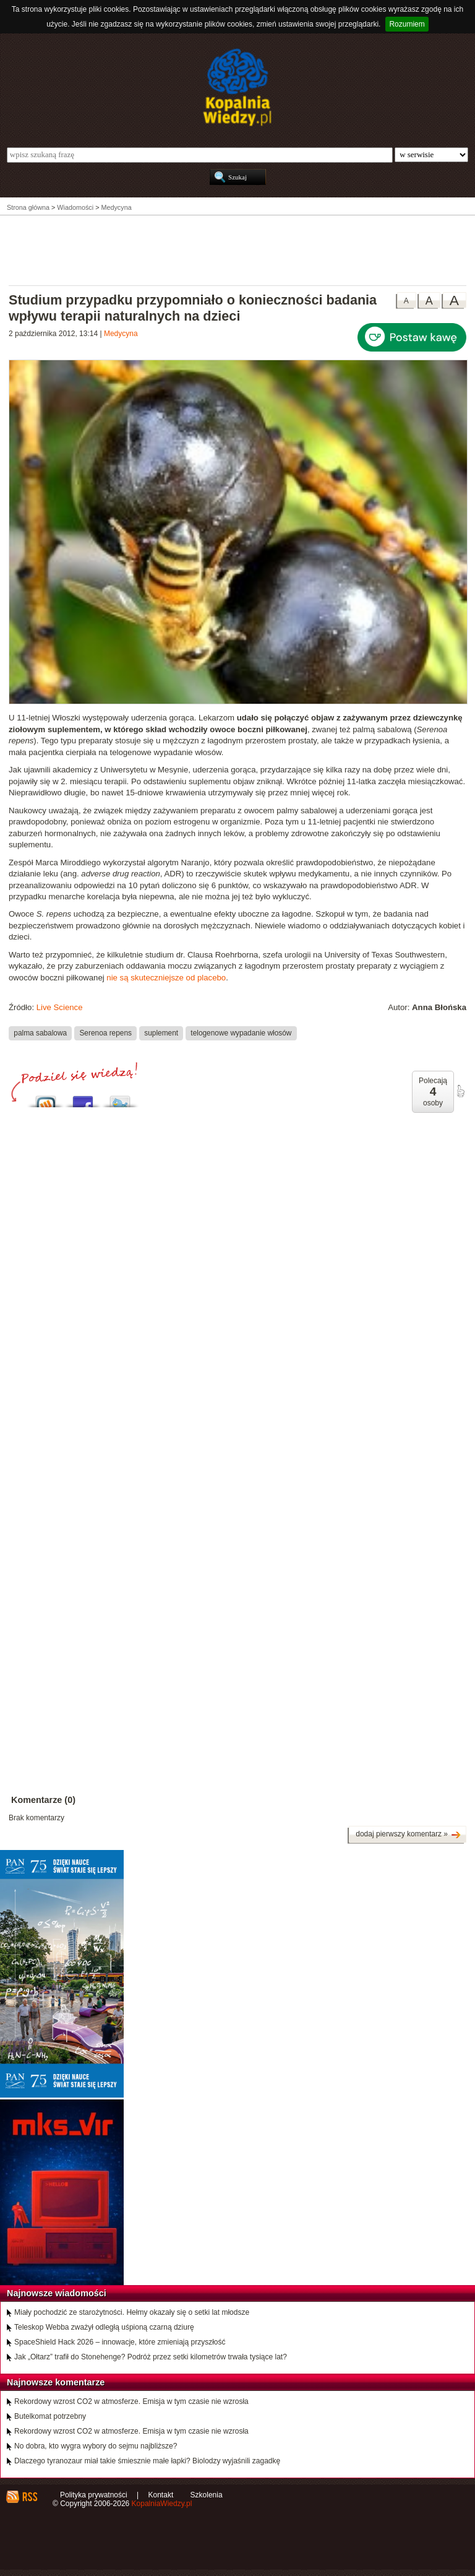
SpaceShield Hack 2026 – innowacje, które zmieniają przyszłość (120, 2342)
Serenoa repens (105, 1033)
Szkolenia (206, 2495)
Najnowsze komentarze (56, 2382)
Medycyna (121, 333)
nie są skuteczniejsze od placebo (166, 977)
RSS (29, 2497)
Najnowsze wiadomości (56, 2293)
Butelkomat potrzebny (50, 2416)
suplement (161, 1033)
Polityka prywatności (93, 2495)
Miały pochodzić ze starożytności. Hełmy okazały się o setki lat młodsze (131, 2312)
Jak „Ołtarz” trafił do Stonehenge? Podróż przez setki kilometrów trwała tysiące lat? (150, 2357)
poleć (460, 1091)
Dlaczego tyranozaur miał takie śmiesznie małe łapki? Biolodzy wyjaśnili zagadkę (147, 2461)
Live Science (59, 1007)
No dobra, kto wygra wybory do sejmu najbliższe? (95, 2446)
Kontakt (161, 2495)
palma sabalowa (40, 1033)
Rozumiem (406, 24)
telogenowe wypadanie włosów (240, 1033)
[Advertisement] (237, 249)
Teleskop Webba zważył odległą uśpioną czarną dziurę (104, 2327)
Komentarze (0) (43, 1800)
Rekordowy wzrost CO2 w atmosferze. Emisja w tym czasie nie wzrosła (131, 2401)
